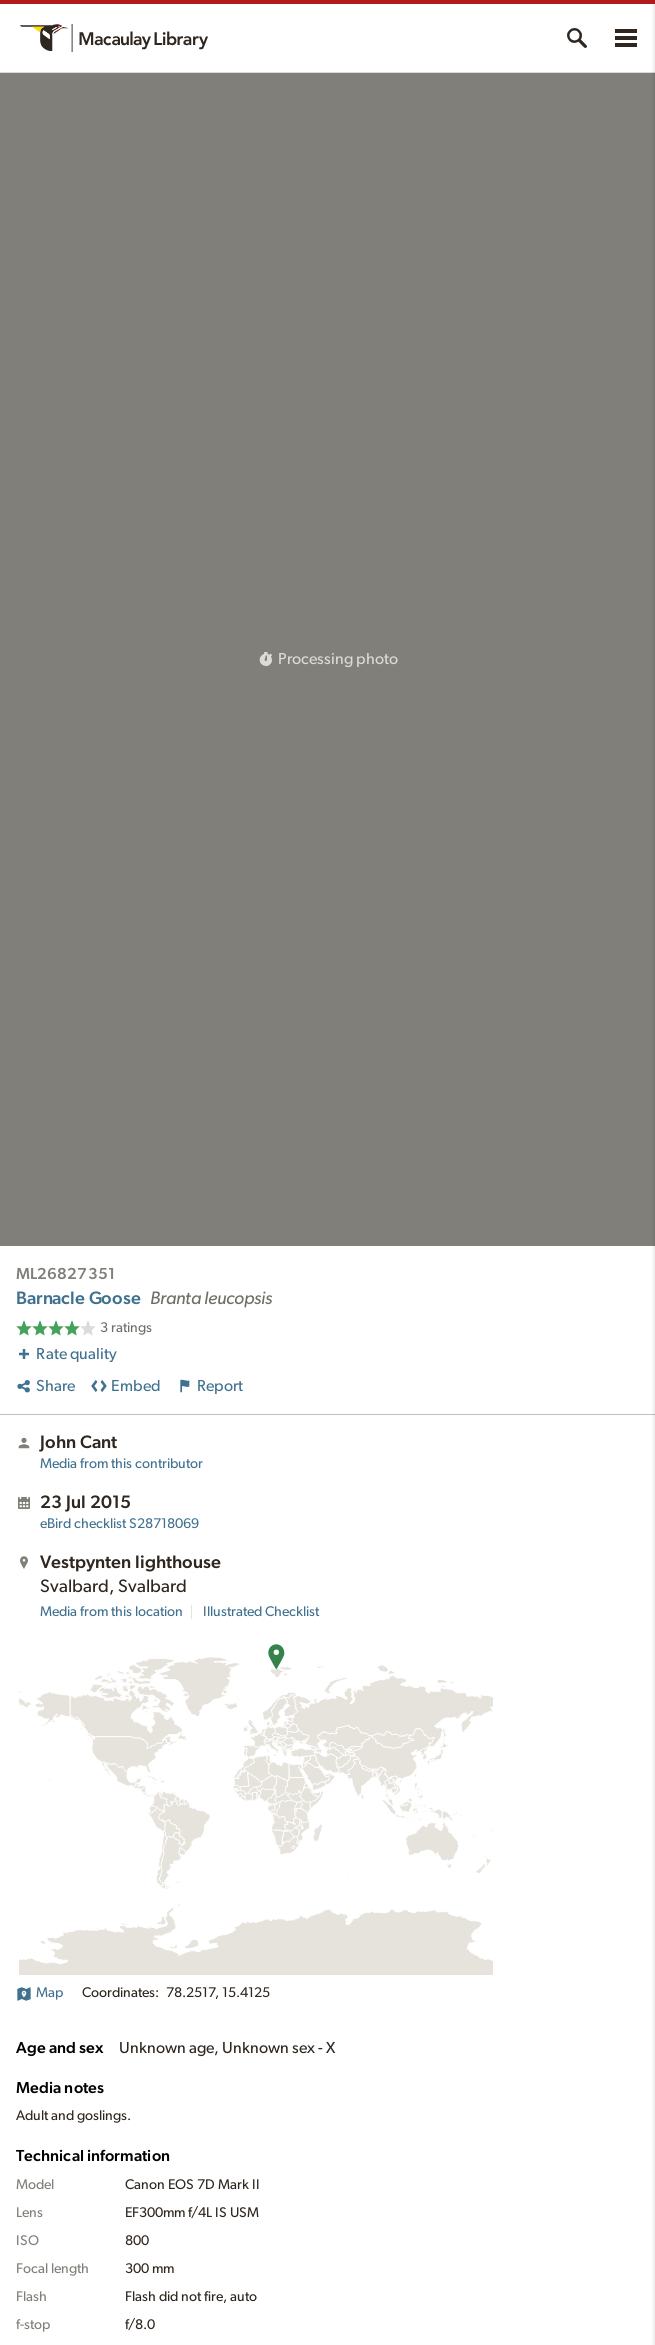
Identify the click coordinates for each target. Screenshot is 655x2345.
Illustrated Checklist (261, 1612)
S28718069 (119, 1524)
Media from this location (111, 1612)
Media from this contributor (121, 1464)
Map (39, 1993)
